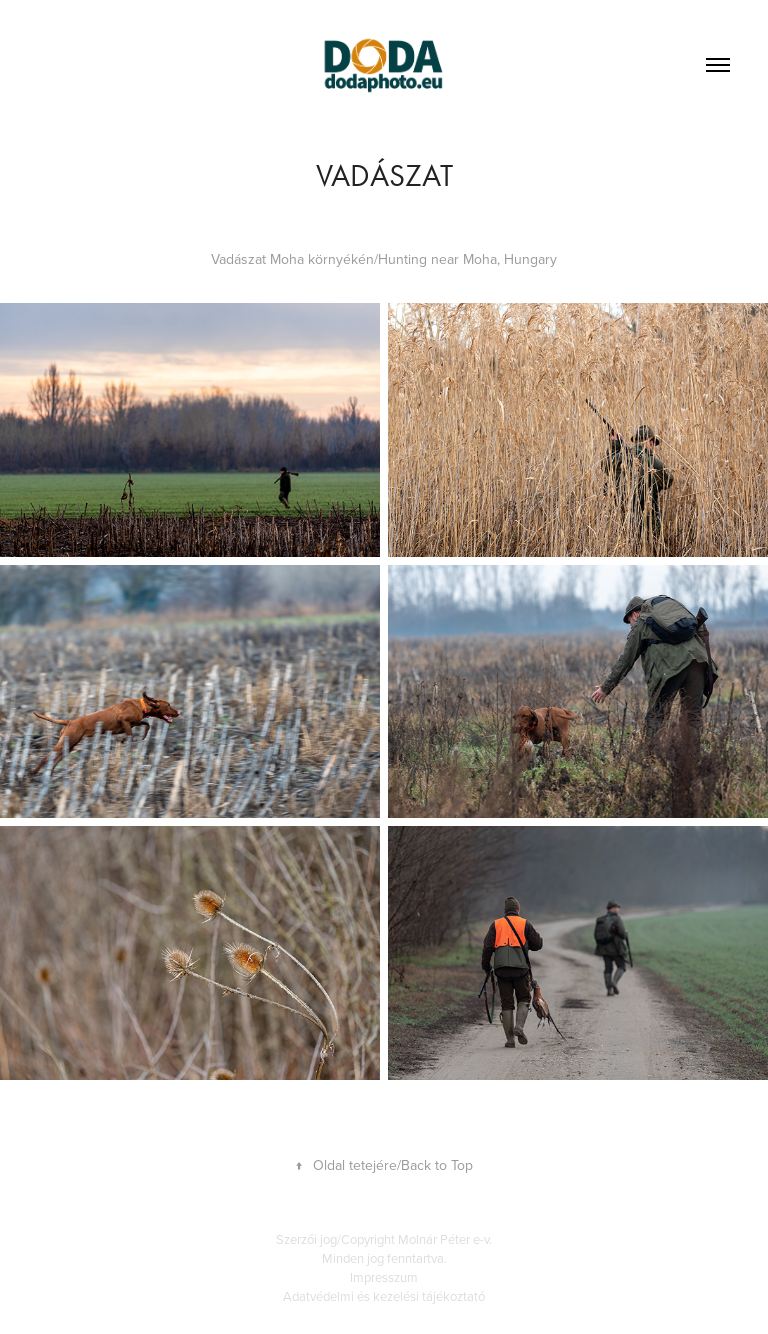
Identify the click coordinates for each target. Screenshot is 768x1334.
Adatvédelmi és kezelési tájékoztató (384, 1296)
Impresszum (384, 1277)
